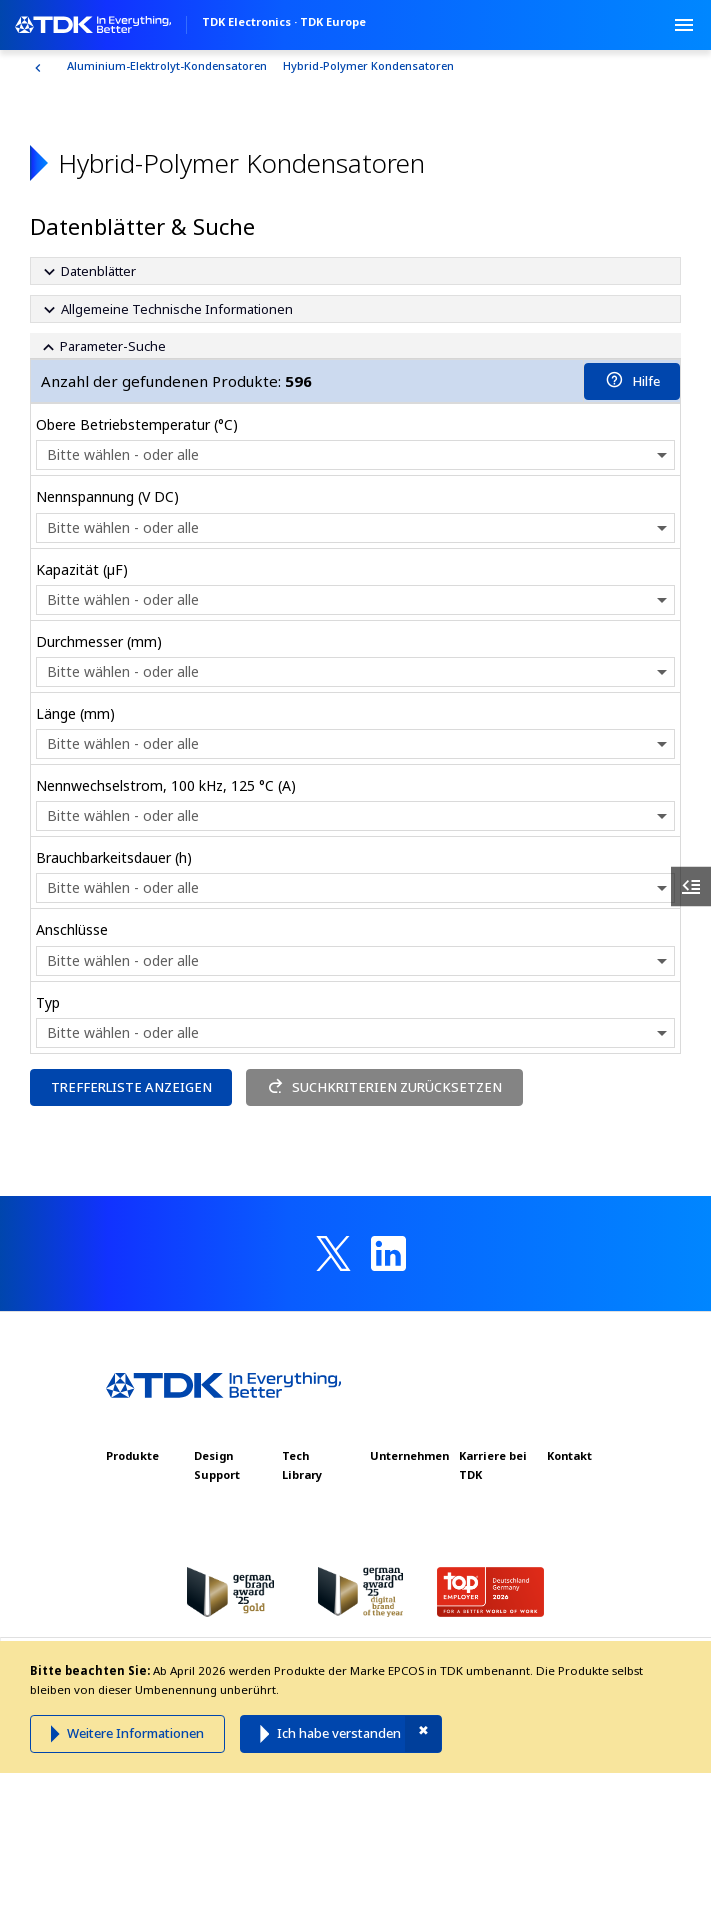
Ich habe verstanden (339, 1733)
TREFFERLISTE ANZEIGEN (131, 1087)
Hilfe (632, 381)
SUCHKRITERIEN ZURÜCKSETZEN (385, 1087)
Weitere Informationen (135, 1733)
